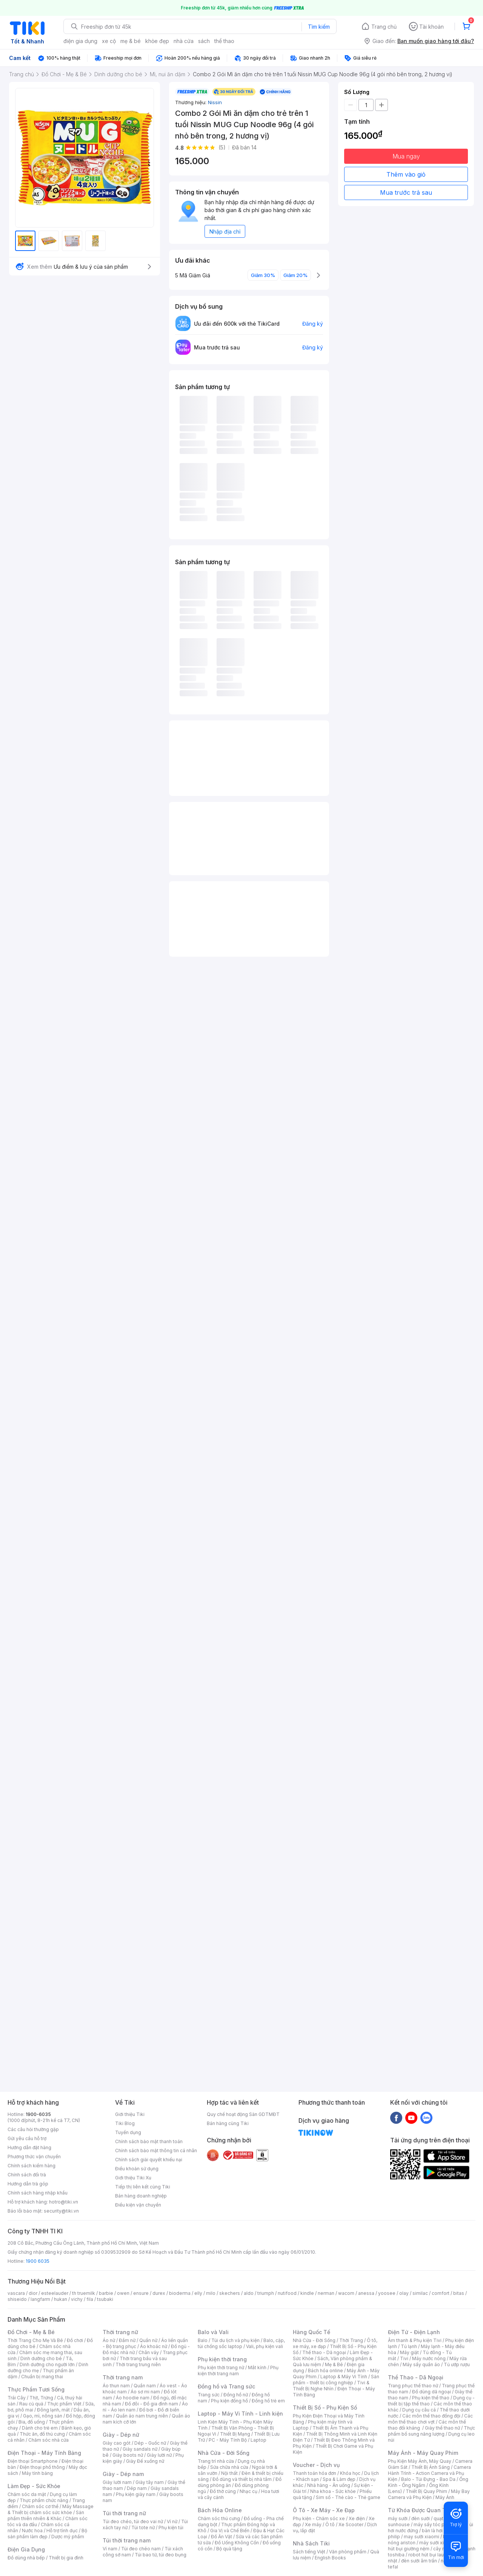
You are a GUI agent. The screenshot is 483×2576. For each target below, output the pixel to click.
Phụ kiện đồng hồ (229, 2401)
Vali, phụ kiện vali (264, 2346)
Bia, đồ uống (31, 2422)
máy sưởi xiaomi (437, 2542)
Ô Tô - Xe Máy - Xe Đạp (324, 2510)
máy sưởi (398, 2518)
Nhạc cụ (248, 2491)
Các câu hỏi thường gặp (33, 2129)
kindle (307, 2293)
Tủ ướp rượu (457, 2364)
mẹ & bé (130, 41)
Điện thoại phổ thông (42, 2467)
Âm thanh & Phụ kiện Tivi (414, 2340)
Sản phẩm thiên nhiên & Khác (46, 2515)
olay (404, 2293)
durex (158, 2293)
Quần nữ (148, 2340)
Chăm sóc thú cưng (219, 2518)
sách (204, 41)
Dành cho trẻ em (40, 2428)
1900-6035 (38, 2114)
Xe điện (357, 2518)
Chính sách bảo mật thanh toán (149, 2141)
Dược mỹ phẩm (67, 2536)
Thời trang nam (123, 2377)
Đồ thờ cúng (223, 2491)
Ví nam (110, 2548)
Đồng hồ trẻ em (268, 2401)
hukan (60, 2299)
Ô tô (330, 2524)
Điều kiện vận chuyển (138, 2205)
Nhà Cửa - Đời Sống (223, 2453)
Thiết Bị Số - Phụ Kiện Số (325, 2407)
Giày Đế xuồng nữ (145, 2461)
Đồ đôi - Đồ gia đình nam (151, 2404)
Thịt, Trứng (41, 2398)
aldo (249, 2293)
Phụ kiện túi (170, 2527)
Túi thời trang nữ (124, 2513)
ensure (141, 2293)
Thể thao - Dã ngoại (324, 2352)
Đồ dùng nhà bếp (26, 2558)
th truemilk (83, 2293)
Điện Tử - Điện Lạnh (414, 2332)
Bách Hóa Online (220, 2510)
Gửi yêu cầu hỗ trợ (27, 2138)
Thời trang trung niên (138, 2364)
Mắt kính (257, 2367)
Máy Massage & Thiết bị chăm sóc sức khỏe (51, 2509)
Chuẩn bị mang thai (42, 2376)
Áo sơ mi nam (145, 2391)
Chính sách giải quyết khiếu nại (148, 2159)
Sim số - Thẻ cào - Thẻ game (348, 2497)
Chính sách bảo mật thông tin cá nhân (156, 2150)
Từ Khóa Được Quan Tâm (421, 2510)
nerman (326, 2293)
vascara (16, 2293)
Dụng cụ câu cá (419, 2410)
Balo (203, 2340)
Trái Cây (17, 2398)
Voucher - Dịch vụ (316, 2465)
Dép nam (137, 2488)
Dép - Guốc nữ (150, 2443)
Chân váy (148, 2352)
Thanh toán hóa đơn (314, 2473)
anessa (366, 2293)
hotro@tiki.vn (63, 2202)
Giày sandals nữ (140, 2449)
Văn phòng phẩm (347, 2551)
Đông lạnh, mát (53, 2410)
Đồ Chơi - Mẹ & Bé (31, 2332)
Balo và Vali (213, 2332)
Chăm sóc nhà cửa (48, 2440)
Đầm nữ (127, 2340)
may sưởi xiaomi (421, 2536)
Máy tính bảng (37, 2473)
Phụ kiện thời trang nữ (221, 2367)
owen (123, 2293)
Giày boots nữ (127, 2455)
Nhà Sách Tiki (311, 2543)
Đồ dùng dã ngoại (431, 2391)
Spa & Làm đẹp (339, 2479)
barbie (106, 2293)
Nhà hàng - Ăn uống (328, 2485)
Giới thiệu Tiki (130, 2114)
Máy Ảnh (444, 2497)
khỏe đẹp (157, 41)
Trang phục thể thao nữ (413, 2385)
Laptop (258, 2440)
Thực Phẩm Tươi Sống (36, 2389)
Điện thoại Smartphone (33, 2461)
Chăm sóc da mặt (27, 2494)
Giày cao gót (117, 2443)
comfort (440, 2293)
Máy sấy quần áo (421, 2364)
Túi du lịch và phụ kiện (235, 2340)
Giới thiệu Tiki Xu (133, 2178)
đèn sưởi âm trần (419, 2561)
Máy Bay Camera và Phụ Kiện (429, 2494)
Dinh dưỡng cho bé (41, 2358)
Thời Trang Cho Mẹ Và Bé (35, 2340)
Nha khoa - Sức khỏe (333, 2491)
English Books (330, 2558)
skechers (229, 2293)
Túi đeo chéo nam (141, 2548)
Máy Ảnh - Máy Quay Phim (423, 2453)
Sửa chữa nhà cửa (229, 2467)
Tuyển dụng (128, 2132)
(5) (222, 147)
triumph (265, 2293)
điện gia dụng (80, 41)
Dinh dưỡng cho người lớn (47, 2364)
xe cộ (109, 41)
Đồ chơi (75, 2340)
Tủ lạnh (409, 2346)
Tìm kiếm (319, 26)
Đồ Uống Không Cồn (237, 2542)
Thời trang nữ (120, 2332)
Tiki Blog (125, 2123)
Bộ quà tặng (229, 2548)
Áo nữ (109, 2340)
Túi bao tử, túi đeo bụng (160, 2555)
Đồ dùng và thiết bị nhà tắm (242, 2479)
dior (33, 2293)
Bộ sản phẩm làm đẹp (47, 2533)
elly (198, 2293)
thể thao (224, 41)
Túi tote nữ (143, 2527)
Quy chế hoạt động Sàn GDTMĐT (243, 2114)
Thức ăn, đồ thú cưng (42, 2434)
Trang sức (209, 2394)
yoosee (386, 2293)
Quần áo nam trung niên (142, 2416)
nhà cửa (184, 41)
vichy (77, 2299)
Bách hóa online (325, 2370)
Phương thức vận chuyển (34, 2156)
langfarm (40, 2299)
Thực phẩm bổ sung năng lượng (431, 2431)
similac (420, 2293)
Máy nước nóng (429, 2358)
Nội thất (229, 2473)
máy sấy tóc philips (435, 2524)
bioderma (180, 2293)
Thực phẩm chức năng (44, 2500)
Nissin (215, 102)
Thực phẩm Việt (64, 2404)
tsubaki (105, 2299)
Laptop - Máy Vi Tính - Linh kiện (240, 2413)
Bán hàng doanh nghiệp (141, 2196)
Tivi (404, 2358)
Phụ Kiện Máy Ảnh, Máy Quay (419, 2461)
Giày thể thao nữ (442, 2428)
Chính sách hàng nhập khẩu (38, 2193)
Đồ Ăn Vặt (221, 2536)
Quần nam (145, 2385)
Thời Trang (351, 2340)
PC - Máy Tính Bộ (228, 2440)
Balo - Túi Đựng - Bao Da (428, 2479)
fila (89, 2299)
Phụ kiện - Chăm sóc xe (319, 2518)
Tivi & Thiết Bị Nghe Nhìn (331, 2385)
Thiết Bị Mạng (235, 2434)
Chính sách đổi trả (27, 2174)
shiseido (17, 2299)
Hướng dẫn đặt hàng (29, 2147)
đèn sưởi (420, 2518)
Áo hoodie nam (132, 2398)
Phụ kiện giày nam (135, 2494)
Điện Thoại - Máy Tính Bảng (44, 2453)
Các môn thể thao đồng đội (431, 2416)
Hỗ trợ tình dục (62, 2530)
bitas (458, 2293)
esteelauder (54, 2293)
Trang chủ (384, 26)
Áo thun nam (116, 2385)
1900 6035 (37, 2261)
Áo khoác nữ (153, 2346)
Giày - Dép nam (123, 2474)
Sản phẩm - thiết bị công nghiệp (336, 2379)
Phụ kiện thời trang (222, 2359)
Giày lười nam (117, 2482)
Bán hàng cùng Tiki (228, 2123)
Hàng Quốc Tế (311, 2332)
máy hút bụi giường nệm (428, 2545)
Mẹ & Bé (334, 2364)
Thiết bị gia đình (66, 2558)
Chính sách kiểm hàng (31, 2165)
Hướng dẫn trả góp (28, 2184)
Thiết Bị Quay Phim (426, 2491)
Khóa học (350, 2473)
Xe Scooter (350, 2524)
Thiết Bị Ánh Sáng (430, 2467)
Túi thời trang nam (127, 2540)
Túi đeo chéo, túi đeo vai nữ (133, 2521)
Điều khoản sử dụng (136, 2168)
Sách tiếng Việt (309, 2551)
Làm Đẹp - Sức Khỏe (34, 2486)
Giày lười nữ (159, 2455)
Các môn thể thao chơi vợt (430, 2419)
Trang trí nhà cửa (216, 2461)
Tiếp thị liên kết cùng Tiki (142, 2187)
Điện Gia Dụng (26, 2549)
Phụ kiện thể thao (430, 2398)
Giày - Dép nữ (121, 2434)
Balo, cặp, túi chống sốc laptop (241, 2343)
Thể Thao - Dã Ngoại (415, 2377)
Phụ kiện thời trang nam (238, 2370)
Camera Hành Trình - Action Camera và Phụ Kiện (429, 2473)
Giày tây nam (149, 2482)
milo (210, 2293)
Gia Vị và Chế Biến (229, 2530)
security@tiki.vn (61, 2211)
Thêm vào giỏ (406, 174)
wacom (346, 2293)
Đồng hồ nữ (235, 2394)
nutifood (287, 2293)
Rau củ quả (31, 2404)
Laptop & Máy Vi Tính (343, 2376)
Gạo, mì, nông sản (42, 2416)
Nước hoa (32, 2530)
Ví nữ (172, 2521)
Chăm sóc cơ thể (40, 2506)
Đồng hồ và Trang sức (226, 2386)
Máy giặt (409, 2352)
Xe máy (313, 2524)
